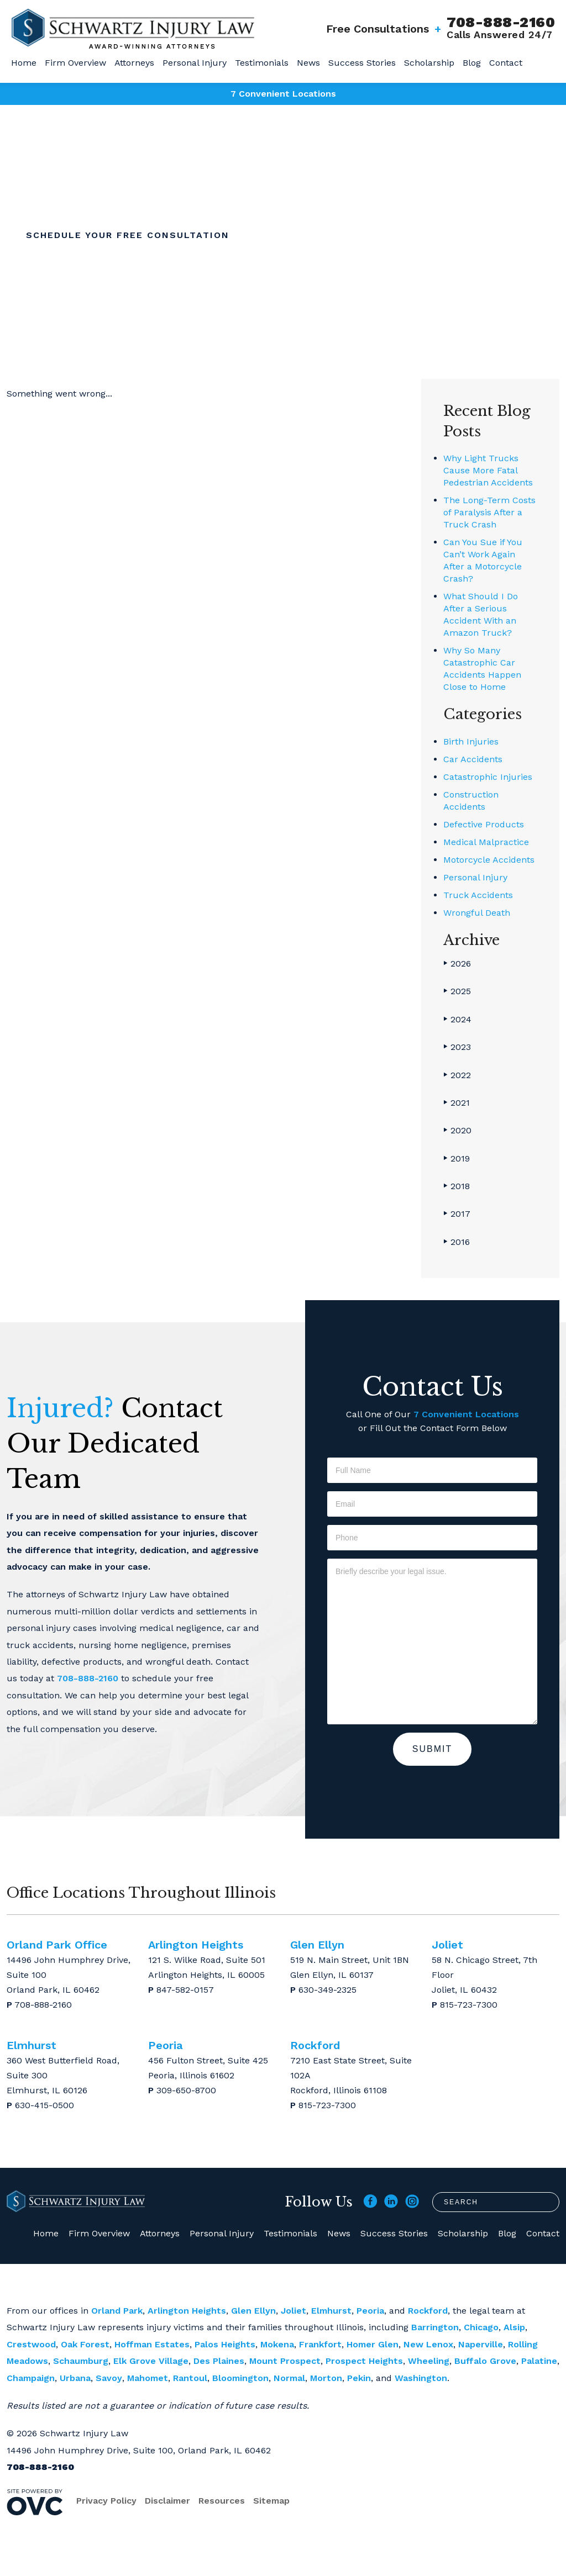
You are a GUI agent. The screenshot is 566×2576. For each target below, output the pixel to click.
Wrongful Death (476, 912)
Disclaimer (167, 2500)
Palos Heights (225, 2344)
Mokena (277, 2344)
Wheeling (428, 2361)
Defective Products (483, 824)
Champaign (31, 2378)
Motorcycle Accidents (488, 859)
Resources (221, 2500)
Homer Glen (373, 2344)
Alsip (514, 2327)
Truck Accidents (478, 895)
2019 (456, 1158)
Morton (326, 2378)
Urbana (75, 2378)
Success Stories (362, 62)
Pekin (359, 2378)
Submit (432, 1749)
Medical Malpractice (486, 842)
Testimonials (262, 62)
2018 (456, 1186)
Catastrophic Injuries (487, 777)
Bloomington (240, 2378)
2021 (456, 1103)
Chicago (481, 2327)
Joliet (293, 2310)
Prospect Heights (364, 2361)
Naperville (480, 2344)
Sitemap (271, 2500)
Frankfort (320, 2344)
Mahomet (147, 2378)
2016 (456, 1242)
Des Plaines (218, 2361)
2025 (457, 991)
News (308, 62)
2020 (457, 1130)
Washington (421, 2378)
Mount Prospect (285, 2361)
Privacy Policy (106, 2500)
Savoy (109, 2378)
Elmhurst (331, 2310)
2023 (457, 1047)
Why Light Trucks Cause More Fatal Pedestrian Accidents (488, 470)
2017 (456, 1214)
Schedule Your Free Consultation (127, 235)
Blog (472, 62)
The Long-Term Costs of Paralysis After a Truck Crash (489, 512)
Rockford (428, 2310)
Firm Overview (75, 62)
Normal (289, 2378)
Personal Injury (195, 62)
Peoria (370, 2310)
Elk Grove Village (150, 2361)
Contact (505, 62)
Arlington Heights (187, 2310)
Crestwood (31, 2344)
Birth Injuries (471, 741)
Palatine (539, 2361)
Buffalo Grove (485, 2361)
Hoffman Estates (152, 2344)
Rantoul (190, 2378)
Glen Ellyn (253, 2310)
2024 (457, 1019)
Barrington (435, 2327)
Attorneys (134, 62)
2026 (457, 964)
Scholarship (429, 62)
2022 (457, 1075)
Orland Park (117, 2310)
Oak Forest (85, 2344)
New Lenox (428, 2344)
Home (23, 62)
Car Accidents (472, 759)
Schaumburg (80, 2361)
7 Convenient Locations (283, 93)
